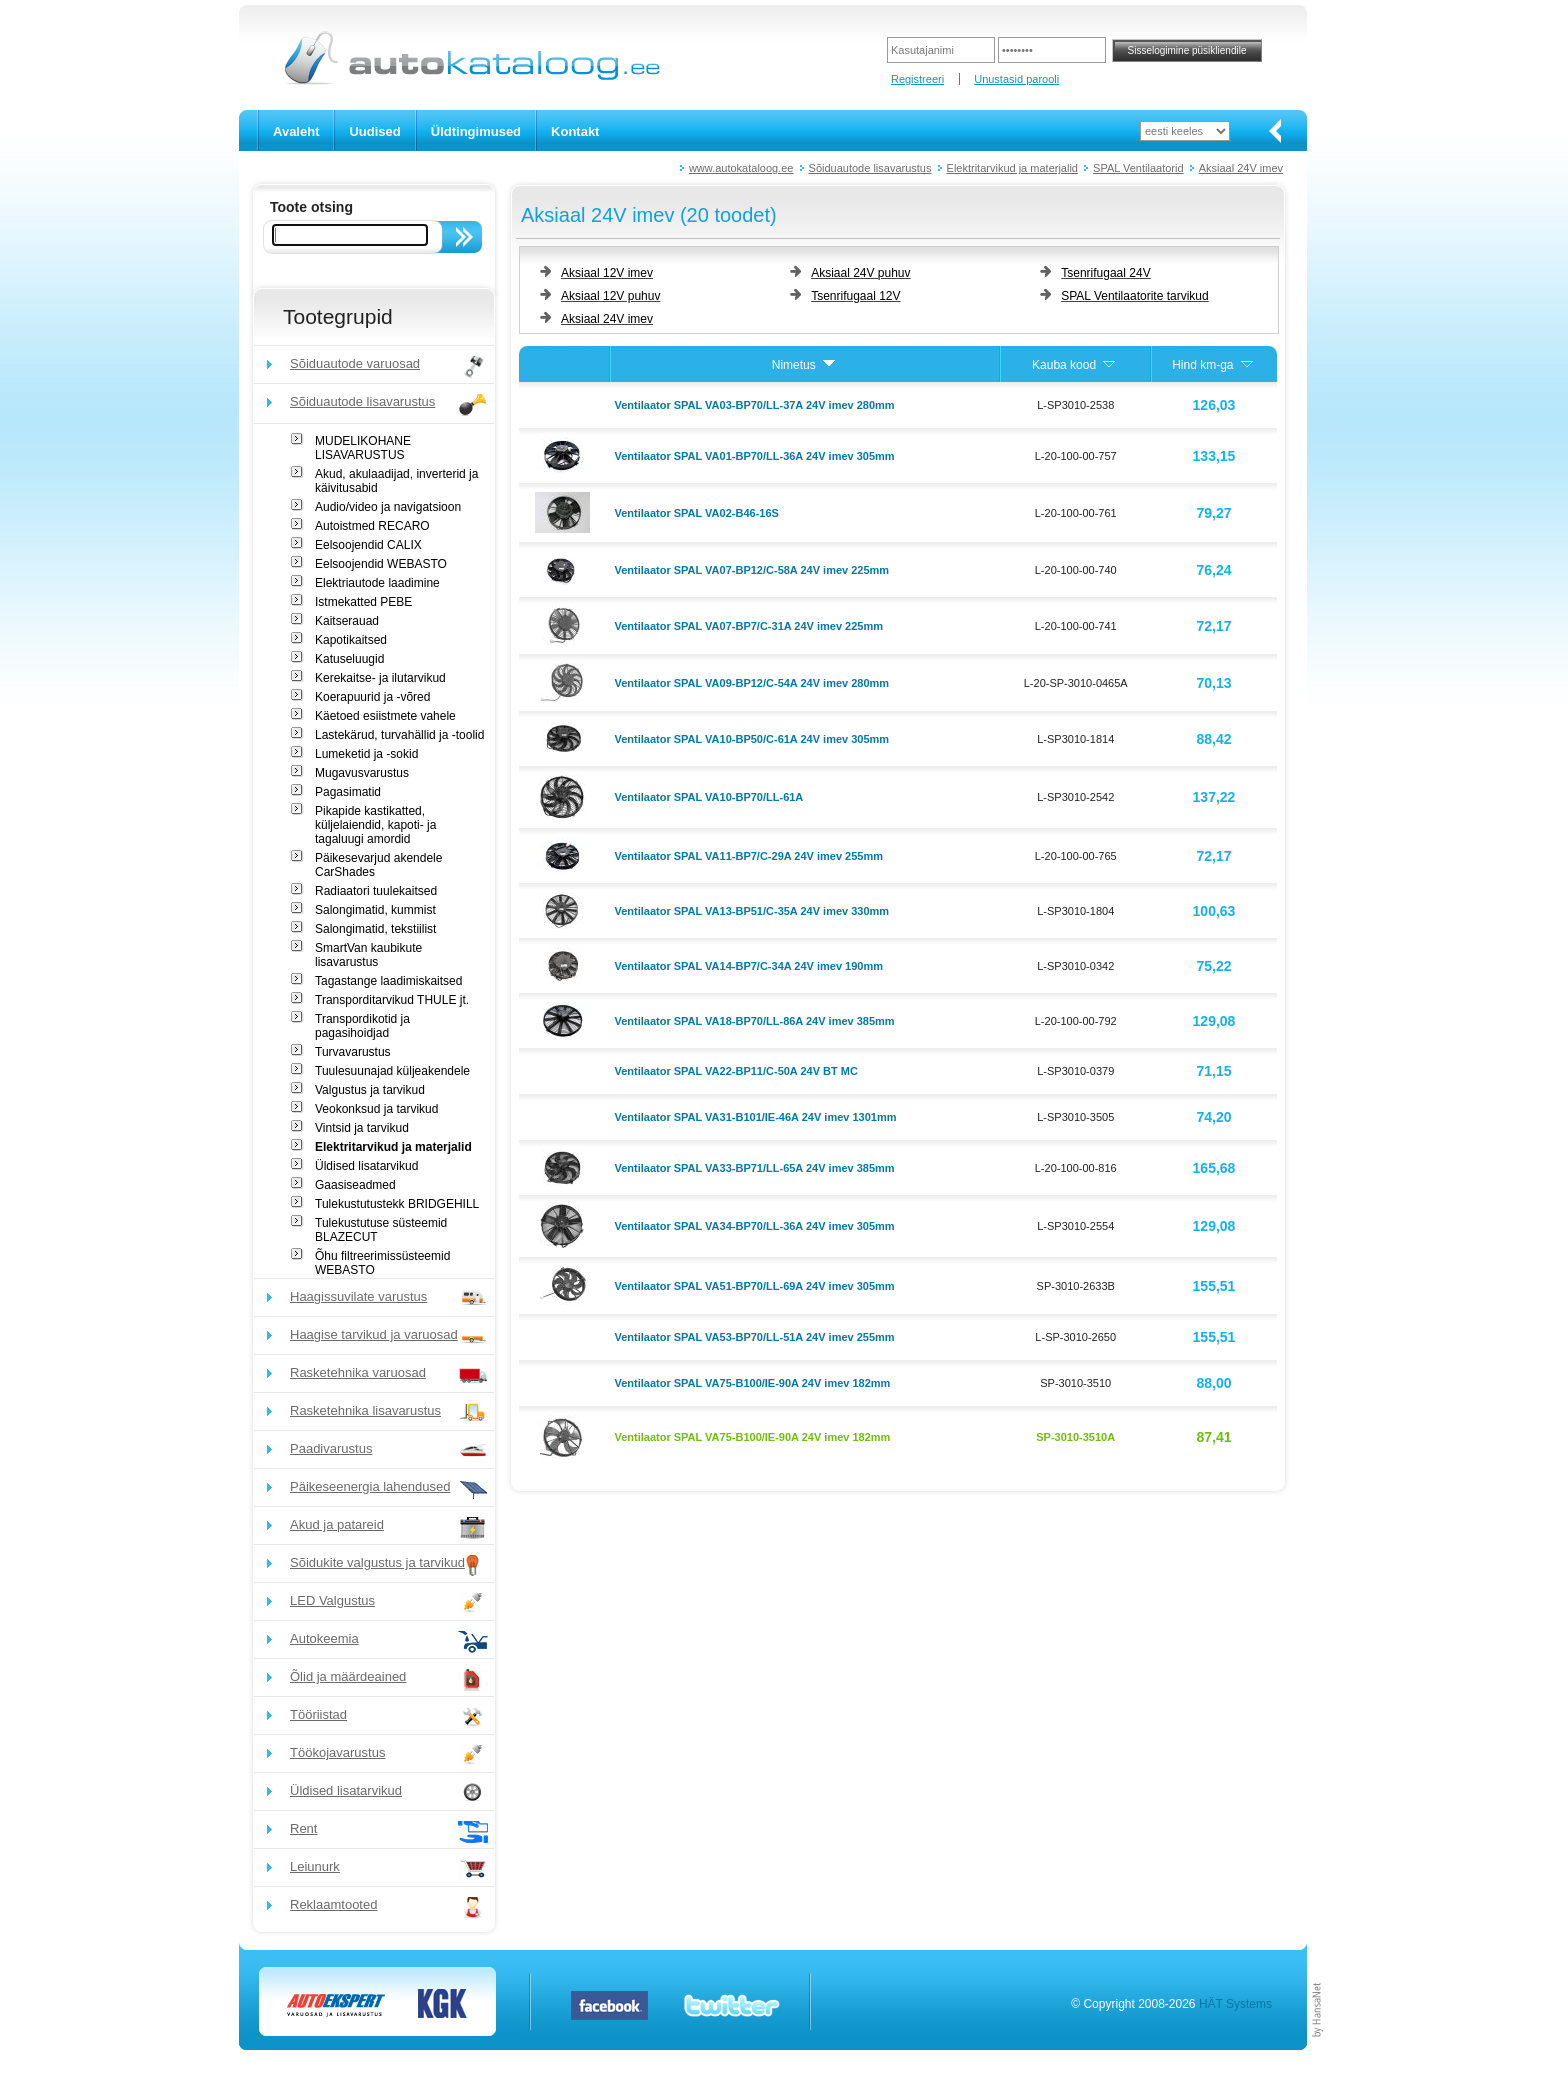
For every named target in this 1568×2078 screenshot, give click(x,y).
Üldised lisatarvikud (366, 1166)
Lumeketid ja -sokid (366, 754)
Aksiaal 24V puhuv (860, 273)
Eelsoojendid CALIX (368, 545)
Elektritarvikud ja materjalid (1012, 168)
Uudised (374, 131)
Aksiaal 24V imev (1241, 168)
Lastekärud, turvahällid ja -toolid (399, 735)
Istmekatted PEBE (363, 602)
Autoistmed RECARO (372, 526)
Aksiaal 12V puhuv (610, 296)
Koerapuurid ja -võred (372, 697)
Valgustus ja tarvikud (370, 1090)
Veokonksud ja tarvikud (376, 1109)
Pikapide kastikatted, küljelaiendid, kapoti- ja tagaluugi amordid (375, 825)
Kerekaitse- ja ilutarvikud (380, 678)
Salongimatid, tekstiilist (375, 929)
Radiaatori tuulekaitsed (376, 891)
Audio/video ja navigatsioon (388, 507)
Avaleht (296, 131)
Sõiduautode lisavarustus (870, 168)
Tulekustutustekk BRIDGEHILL (397, 1204)
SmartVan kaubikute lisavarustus (368, 955)
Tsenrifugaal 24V (1105, 273)
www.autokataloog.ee (741, 168)
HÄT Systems (1235, 2004)
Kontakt (575, 131)
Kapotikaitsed (351, 640)
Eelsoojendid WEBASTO (381, 564)
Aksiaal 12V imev (607, 273)
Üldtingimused (476, 131)
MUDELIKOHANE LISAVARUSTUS (363, 448)
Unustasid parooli (1016, 79)
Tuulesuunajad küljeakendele (392, 1071)
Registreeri (917, 79)
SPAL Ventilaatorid (1138, 168)
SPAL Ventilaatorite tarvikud (1134, 296)
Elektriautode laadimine (377, 583)
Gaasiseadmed (355, 1185)
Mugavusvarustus (362, 773)
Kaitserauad (347, 621)
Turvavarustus (353, 1052)
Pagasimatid (348, 792)
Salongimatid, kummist (375, 910)
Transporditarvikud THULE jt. (392, 1000)
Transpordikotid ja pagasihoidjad (362, 1026)
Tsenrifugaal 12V (855, 296)
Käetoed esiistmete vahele (385, 716)
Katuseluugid (349, 659)
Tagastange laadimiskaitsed (388, 981)
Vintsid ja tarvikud (362, 1128)
